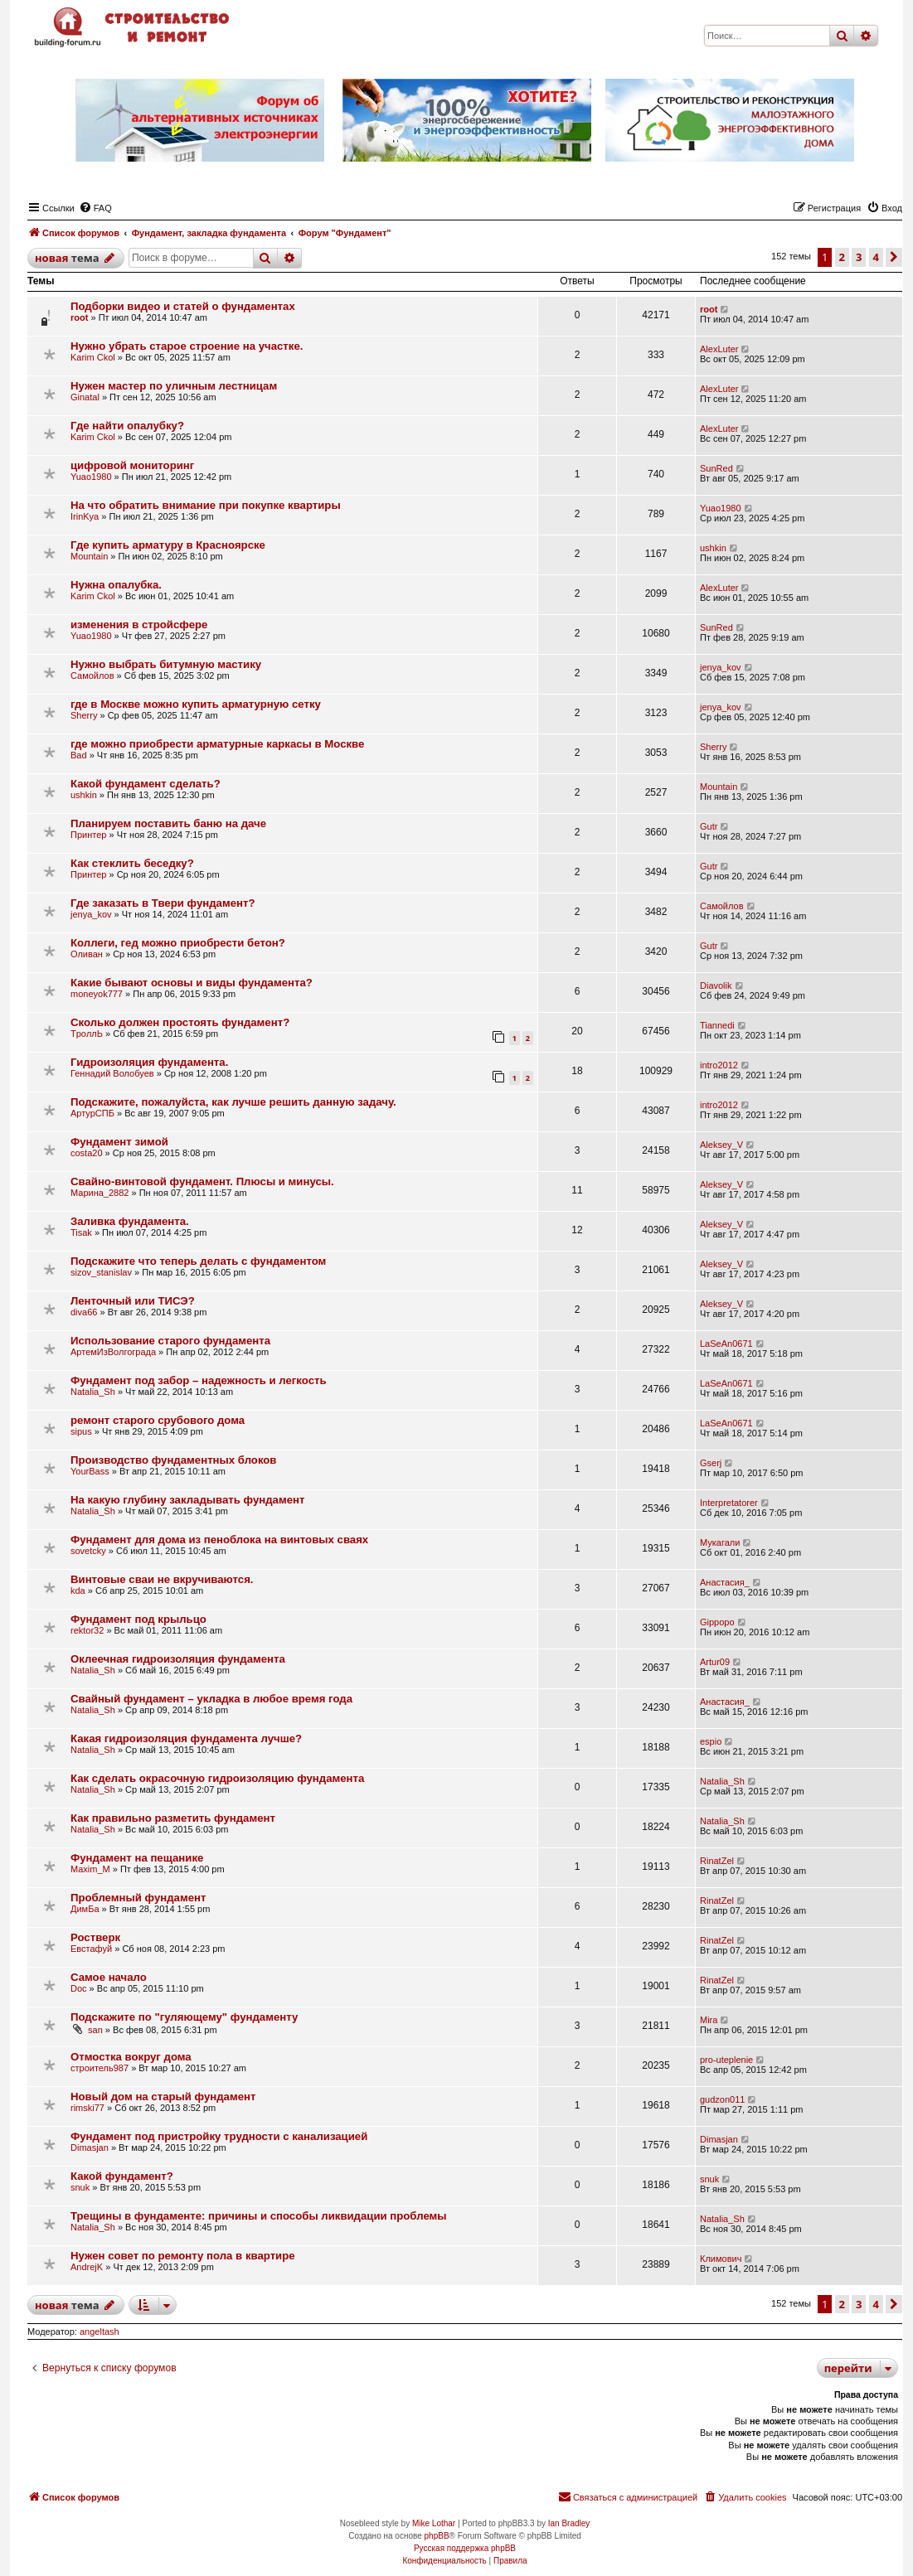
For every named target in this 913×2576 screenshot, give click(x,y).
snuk (80, 2187)
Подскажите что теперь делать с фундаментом (198, 1261)
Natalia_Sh (92, 1392)
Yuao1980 (91, 477)
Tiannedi (717, 1025)
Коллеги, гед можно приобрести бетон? (177, 943)
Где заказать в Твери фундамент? (162, 903)
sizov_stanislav (101, 1272)
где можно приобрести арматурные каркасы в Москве (217, 744)
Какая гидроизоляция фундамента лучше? (186, 1738)
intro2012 (719, 1065)
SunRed (716, 468)
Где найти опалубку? (127, 425)
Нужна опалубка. (116, 585)
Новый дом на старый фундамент (162, 2096)
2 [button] (842, 256)
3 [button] (859, 256)
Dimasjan (89, 2147)
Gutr (708, 826)
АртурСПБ (92, 1113)
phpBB (437, 2535)
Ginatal (85, 397)
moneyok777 (96, 994)
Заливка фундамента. (129, 1221)
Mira (708, 2020)
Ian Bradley (569, 2523)
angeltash (99, 2331)
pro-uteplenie (726, 2060)
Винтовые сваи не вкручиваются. (162, 1579)
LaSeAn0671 (726, 1344)
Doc (78, 1988)
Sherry (83, 715)
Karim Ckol (92, 357)
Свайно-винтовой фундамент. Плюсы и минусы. (202, 1181)
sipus (81, 1431)
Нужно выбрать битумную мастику (165, 664)
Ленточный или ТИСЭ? (132, 1301)
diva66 (83, 1312)
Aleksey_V (721, 1145)
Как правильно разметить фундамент (172, 1818)
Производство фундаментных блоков (173, 1460)
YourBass (89, 1471)
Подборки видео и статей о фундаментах (182, 306)
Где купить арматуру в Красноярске (167, 545)
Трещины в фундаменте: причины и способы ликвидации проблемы (258, 2216)
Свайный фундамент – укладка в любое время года (211, 1698)
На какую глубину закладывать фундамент (187, 1500)
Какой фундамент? (121, 2176)
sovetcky (88, 1551)
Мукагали (720, 1542)
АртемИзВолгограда (113, 1352)
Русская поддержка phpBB (465, 2548)
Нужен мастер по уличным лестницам (173, 386)
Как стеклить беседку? (132, 863)
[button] (894, 257)
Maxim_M (90, 1869)
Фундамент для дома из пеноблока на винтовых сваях (219, 1539)
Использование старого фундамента (170, 1340)
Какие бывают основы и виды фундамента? (191, 982)
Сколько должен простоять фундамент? (179, 1022)
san (95, 2030)
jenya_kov (720, 667)
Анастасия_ (725, 1582)
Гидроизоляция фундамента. (149, 1062)
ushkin (713, 548)
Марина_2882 (99, 1193)
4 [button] (876, 256)
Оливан (86, 954)
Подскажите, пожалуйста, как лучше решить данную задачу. (233, 1102)
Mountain (89, 556)
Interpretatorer (729, 1503)
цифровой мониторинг (132, 465)
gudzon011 (722, 2099)
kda (77, 1590)
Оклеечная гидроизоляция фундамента (177, 1659)
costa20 (86, 1153)
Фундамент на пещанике (136, 1858)
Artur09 (715, 1662)
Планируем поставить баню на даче (168, 823)
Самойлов (92, 675)
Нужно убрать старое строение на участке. (186, 346)
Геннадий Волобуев (112, 1073)
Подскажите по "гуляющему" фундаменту (184, 2017)
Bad (78, 755)
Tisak (81, 1232)
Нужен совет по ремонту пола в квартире (182, 2255)
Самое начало (108, 1977)
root (79, 317)
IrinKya (84, 516)
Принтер (88, 835)
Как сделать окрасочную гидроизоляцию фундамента (217, 1778)
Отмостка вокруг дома (131, 2057)
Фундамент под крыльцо (138, 1619)
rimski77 (87, 2108)
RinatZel (717, 1861)
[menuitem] (95, 208)
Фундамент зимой (119, 1141)
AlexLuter (719, 349)
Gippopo (717, 1622)
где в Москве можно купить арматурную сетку (195, 704)
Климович (720, 2259)
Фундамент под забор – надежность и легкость (198, 1380)
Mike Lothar (433, 2523)
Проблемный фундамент (138, 1897)
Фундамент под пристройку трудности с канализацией (218, 2136)
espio (710, 1741)
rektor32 (87, 1630)
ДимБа (85, 1909)
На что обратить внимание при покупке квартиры (205, 505)
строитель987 (99, 2068)
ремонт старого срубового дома (157, 1420)
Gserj (710, 1463)
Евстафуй (91, 1949)
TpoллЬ (86, 1034)
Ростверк (95, 1937)
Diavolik (716, 985)
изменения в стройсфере (138, 624)
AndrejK (86, 2267)
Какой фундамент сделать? (145, 783)
